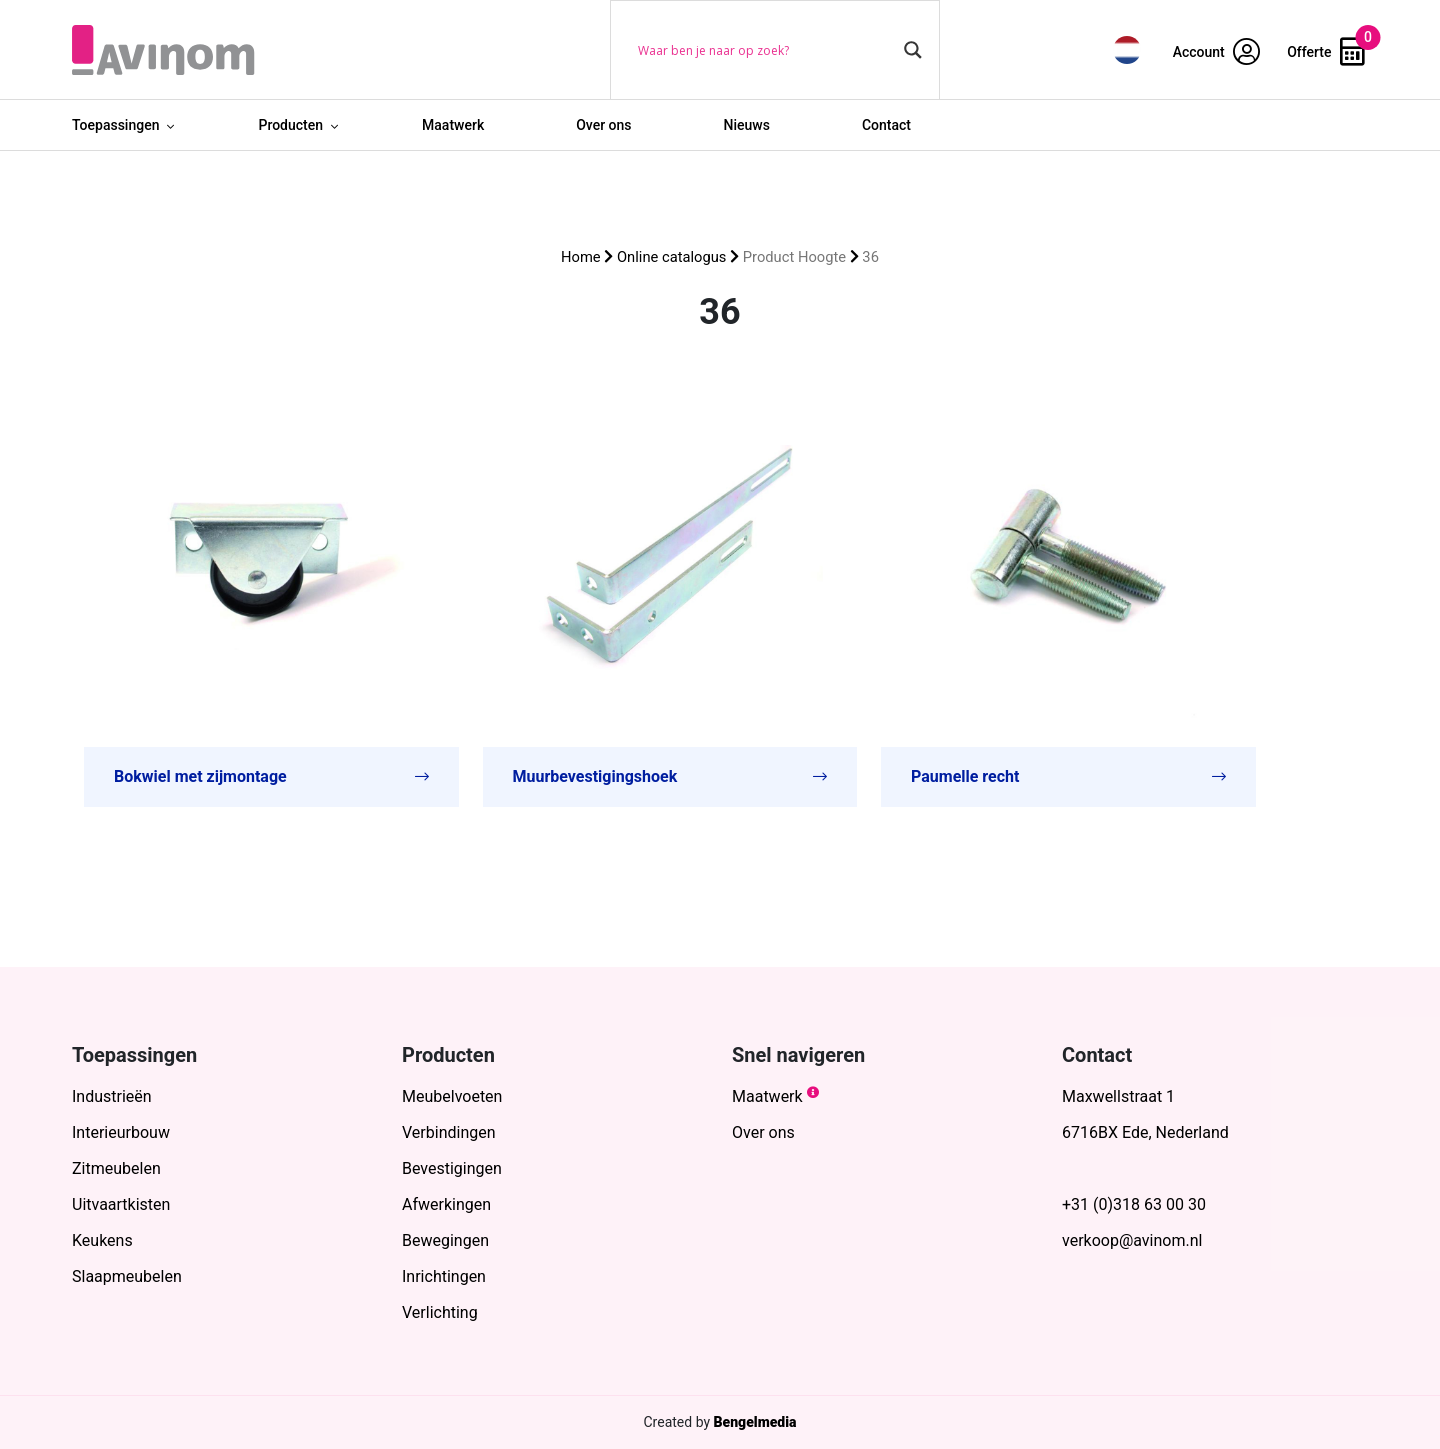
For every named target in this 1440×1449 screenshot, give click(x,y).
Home (581, 257)
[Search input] (766, 50)
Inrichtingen (444, 1276)
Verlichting (440, 1312)
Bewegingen (445, 1240)
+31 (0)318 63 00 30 (1134, 1204)
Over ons (603, 125)
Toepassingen (115, 125)
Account (1217, 52)
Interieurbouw (121, 1132)
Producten (290, 125)
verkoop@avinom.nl (1132, 1240)
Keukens (102, 1240)
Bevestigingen (452, 1168)
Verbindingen (449, 1132)
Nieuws (747, 125)
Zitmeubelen (116, 1168)
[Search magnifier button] (913, 50)
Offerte (1326, 52)
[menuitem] (1127, 49)
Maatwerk (453, 125)
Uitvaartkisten (121, 1204)
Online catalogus (671, 257)
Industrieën (112, 1096)
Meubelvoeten (452, 1096)
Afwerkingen (446, 1204)
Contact (886, 125)
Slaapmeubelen (127, 1276)
